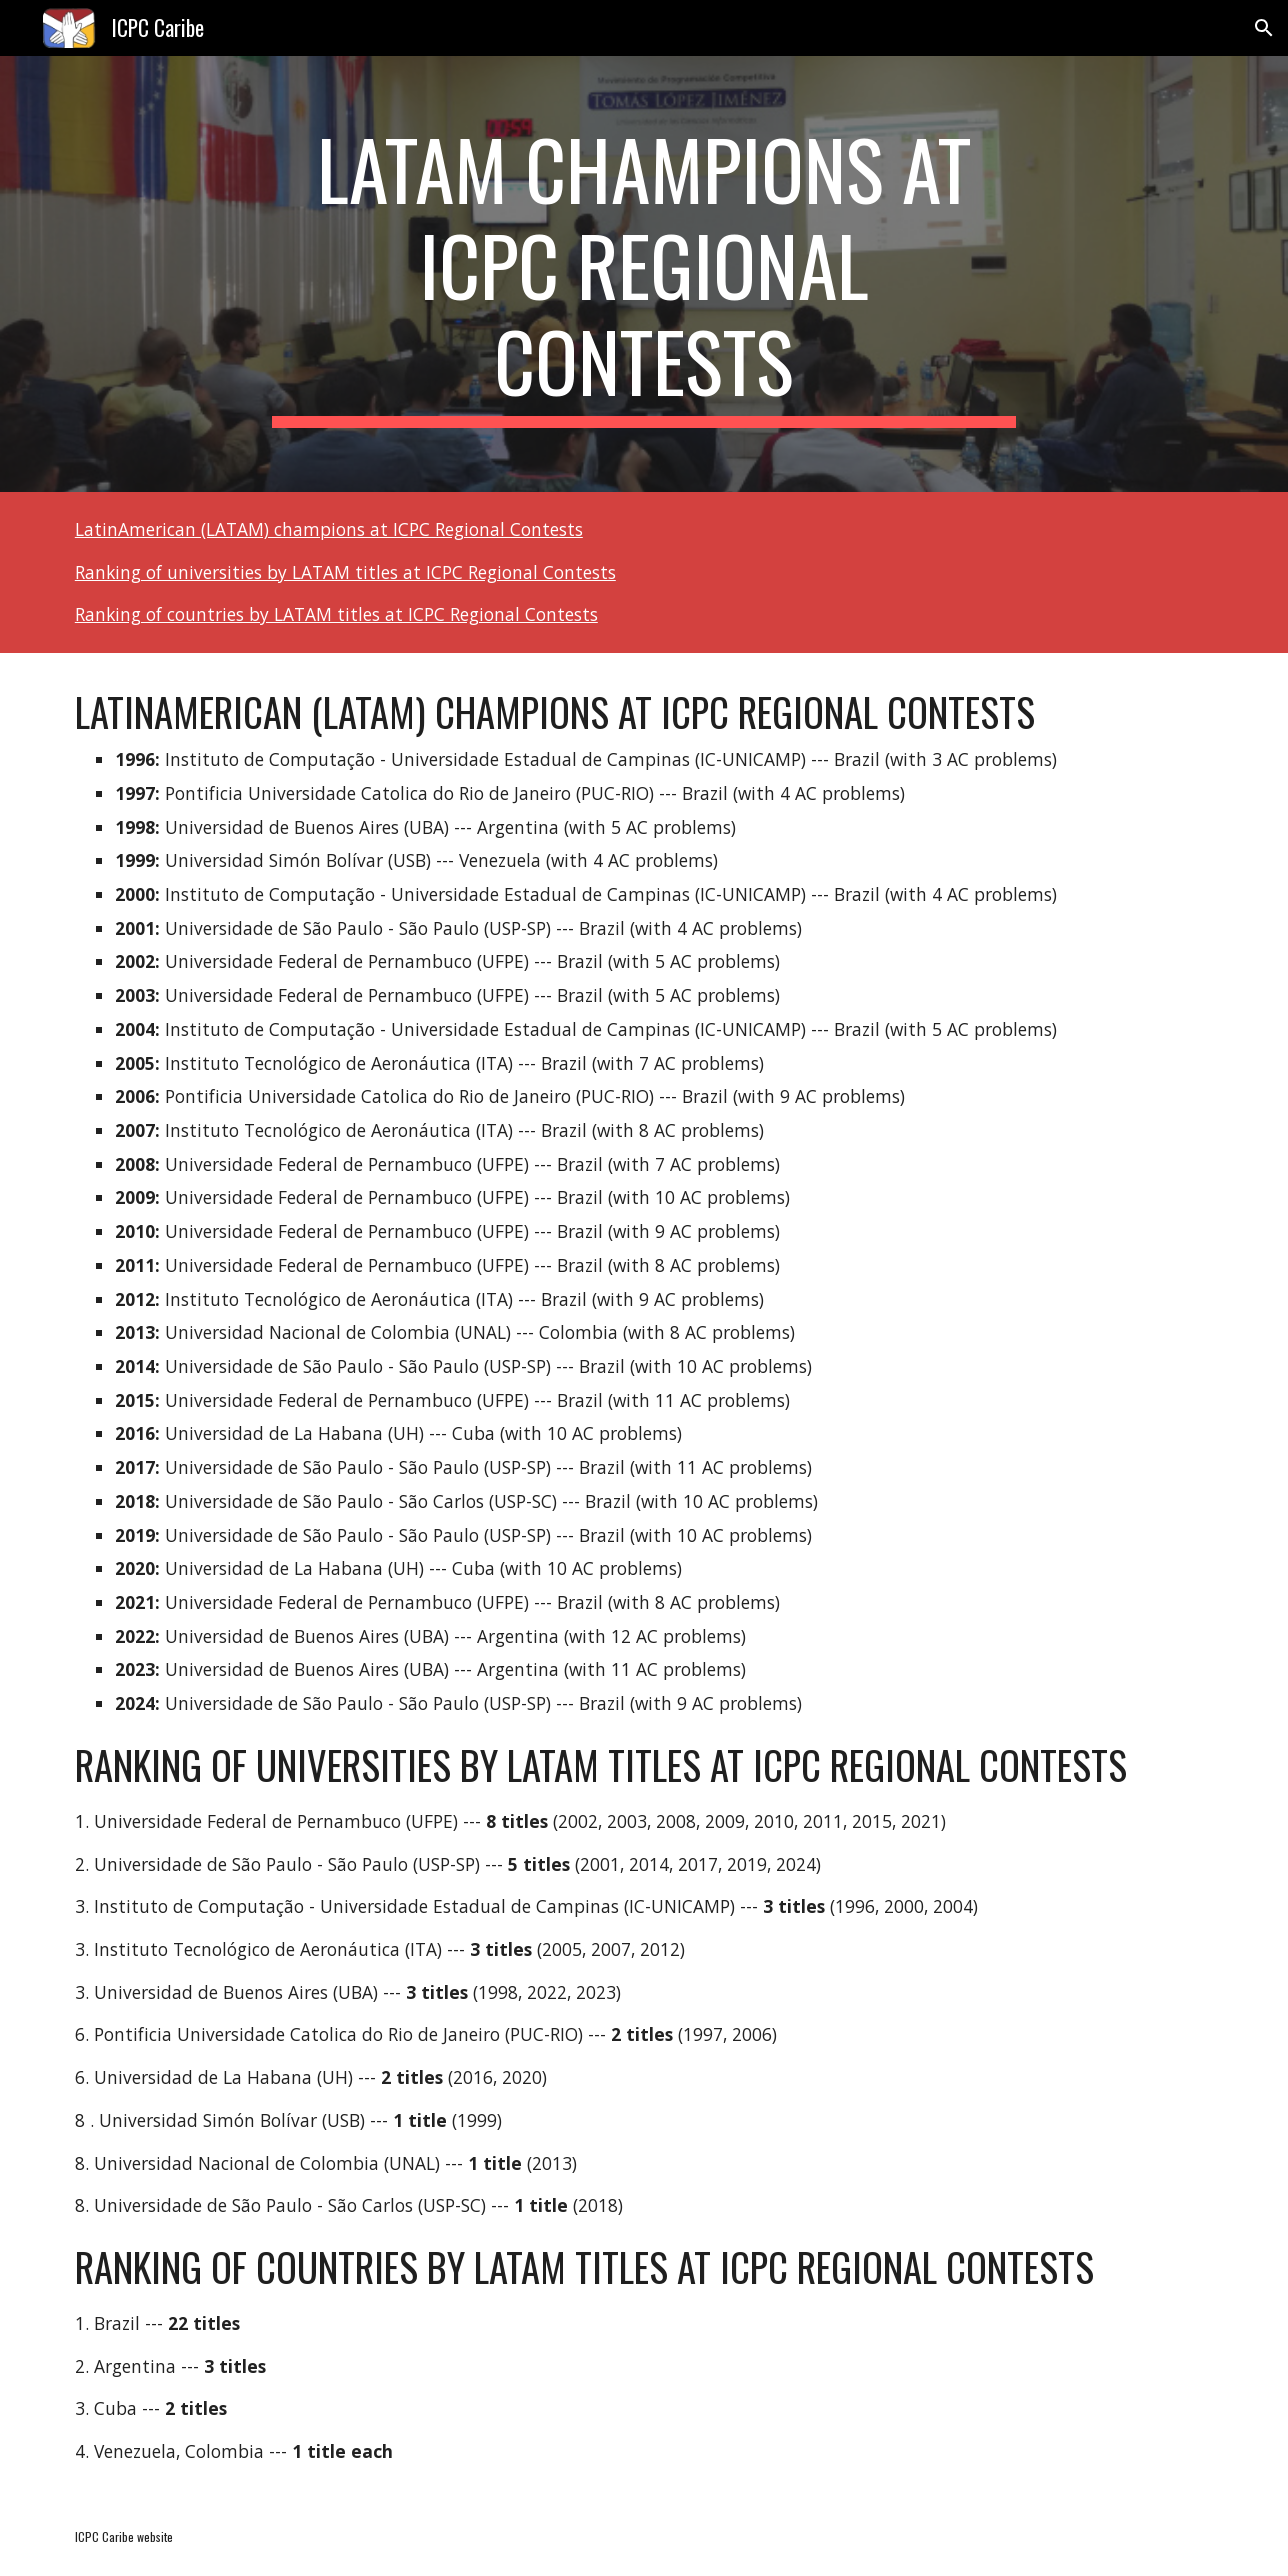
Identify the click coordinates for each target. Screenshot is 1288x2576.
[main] (644, 274)
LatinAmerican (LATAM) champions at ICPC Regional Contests (329, 529)
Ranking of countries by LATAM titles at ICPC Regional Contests (336, 614)
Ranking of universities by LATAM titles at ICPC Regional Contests (345, 572)
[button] (1264, 28)
